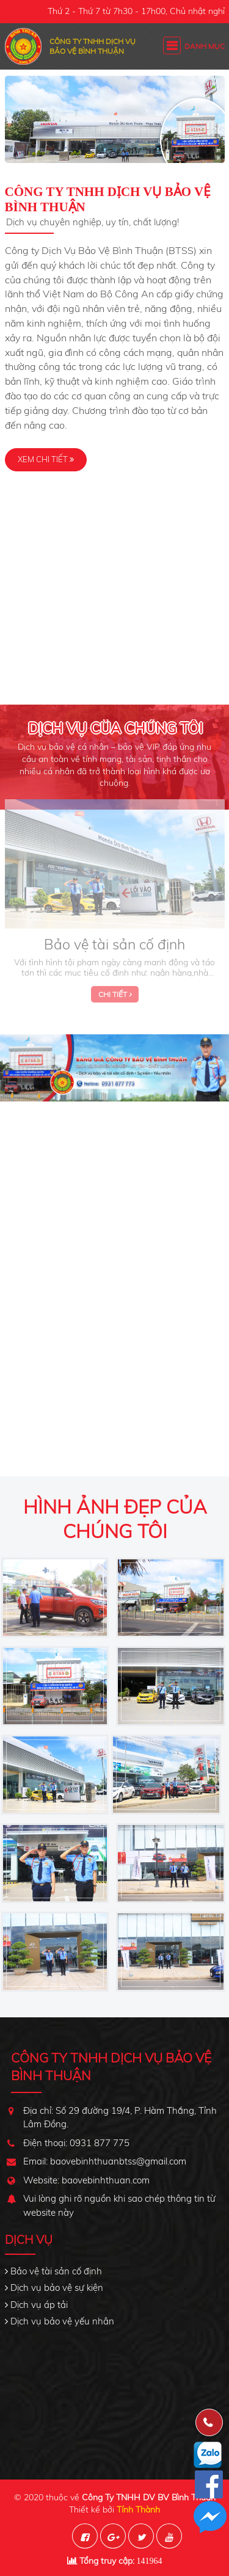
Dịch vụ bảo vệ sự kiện (56, 2287)
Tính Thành (138, 2509)
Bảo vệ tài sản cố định (56, 2271)
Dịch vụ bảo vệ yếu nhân (62, 2321)
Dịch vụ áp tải (39, 2304)
